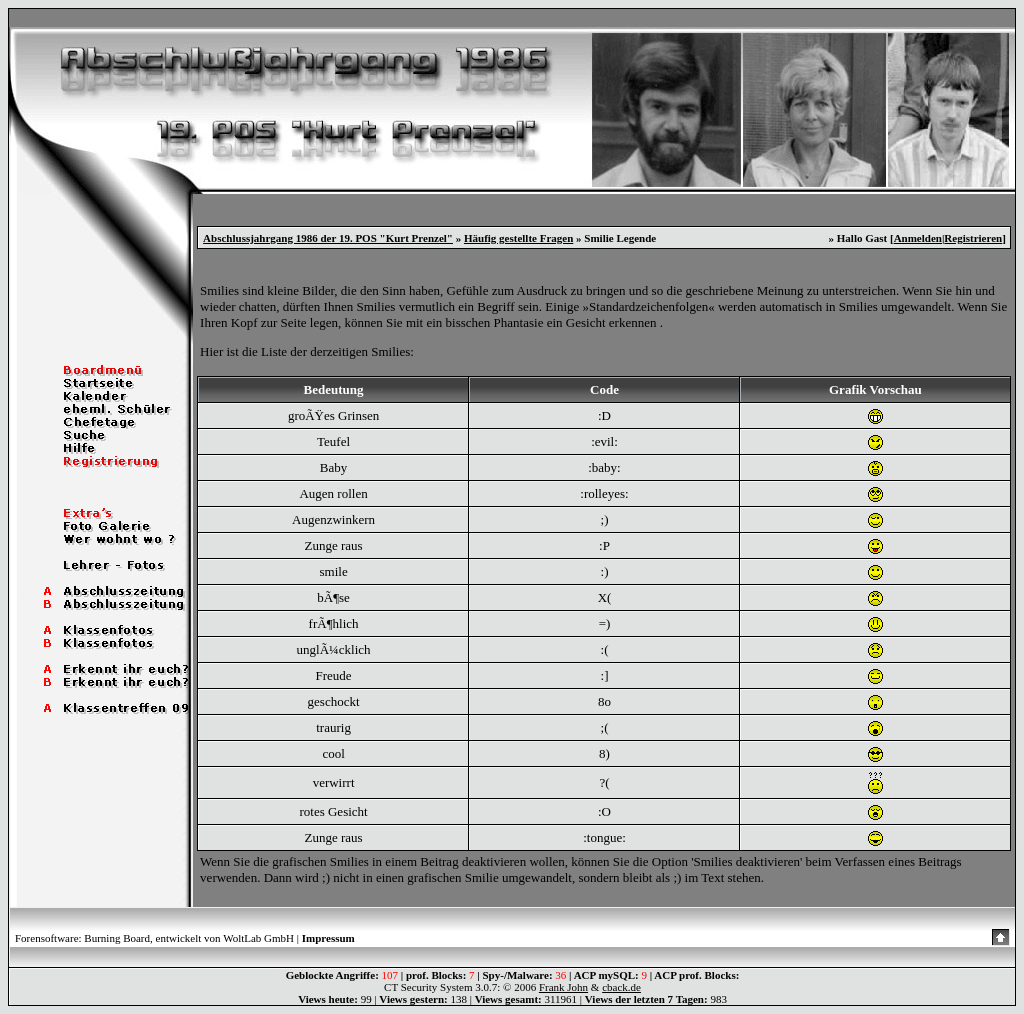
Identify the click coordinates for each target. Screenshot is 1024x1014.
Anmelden (918, 238)
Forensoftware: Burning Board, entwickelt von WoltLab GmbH (154, 938)
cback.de (621, 987)
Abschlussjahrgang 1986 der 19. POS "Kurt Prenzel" (328, 238)
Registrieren (973, 238)
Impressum (328, 938)
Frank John (563, 987)
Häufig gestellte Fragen (518, 238)
